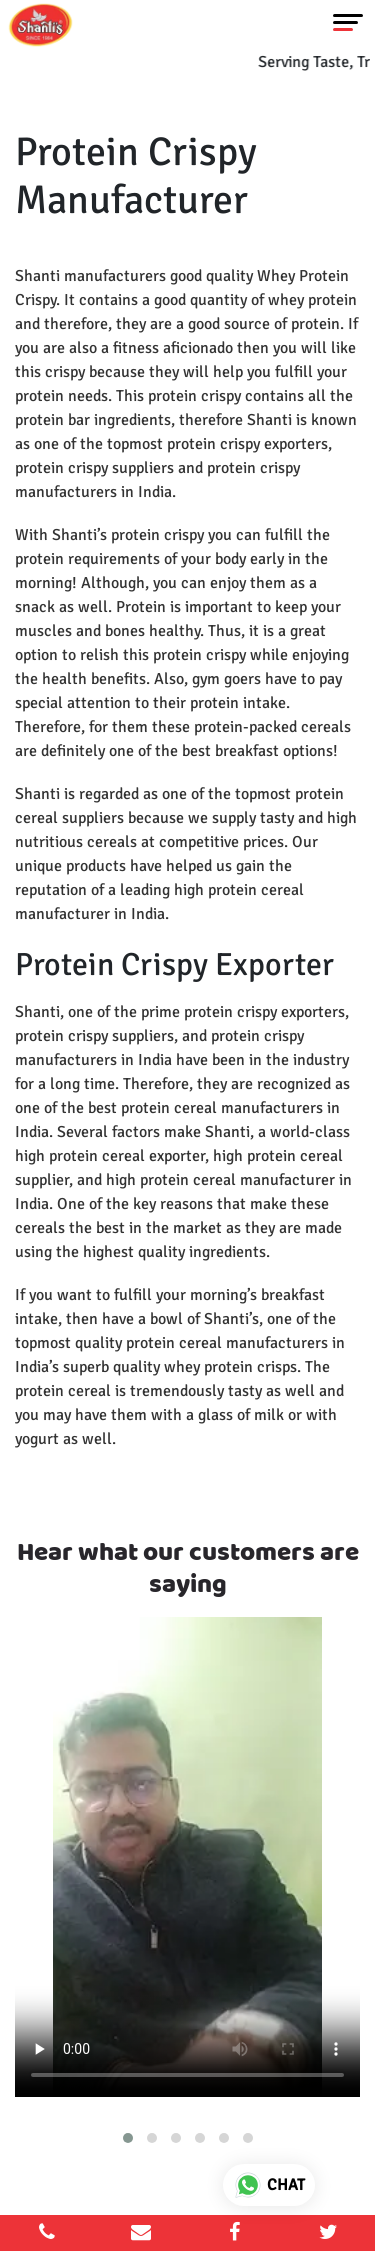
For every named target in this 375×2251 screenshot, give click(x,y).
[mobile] (47, 2233)
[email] (141, 2233)
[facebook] (235, 2233)
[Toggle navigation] (348, 22)
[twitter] (328, 2233)
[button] (128, 2138)
